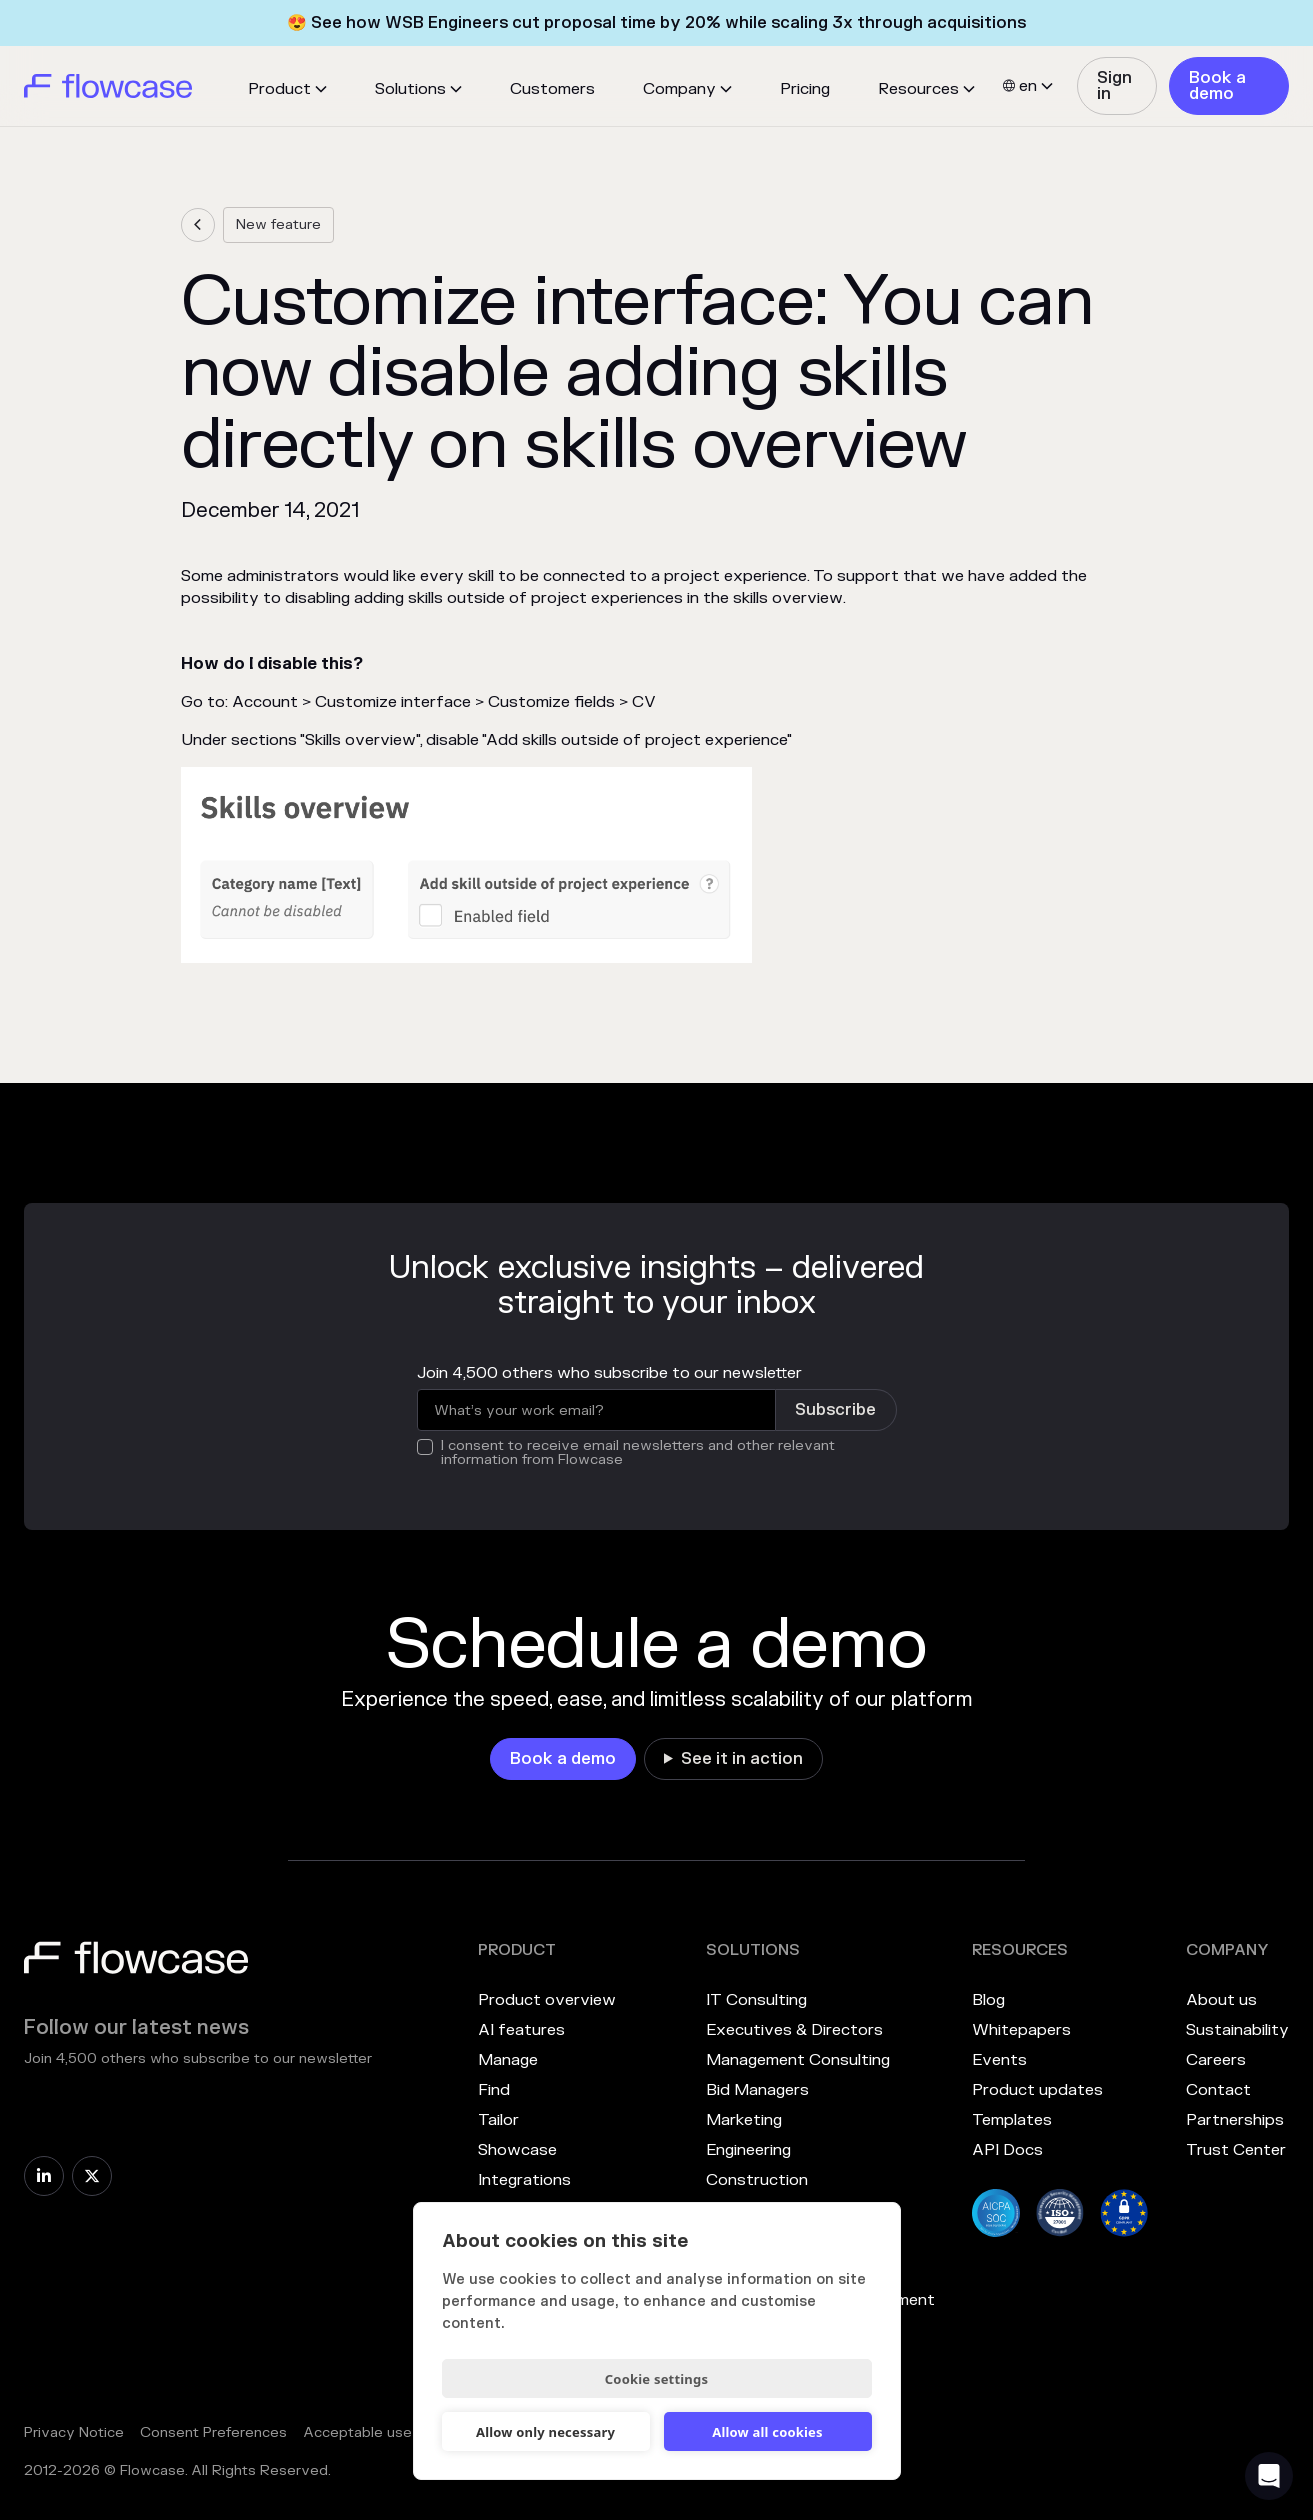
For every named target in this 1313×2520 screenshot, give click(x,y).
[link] (1117, 86)
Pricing (805, 89)
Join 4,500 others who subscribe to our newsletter (609, 1373)
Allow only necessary (545, 2432)
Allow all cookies (767, 2432)
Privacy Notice (74, 2432)
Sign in (1114, 86)
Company (679, 89)
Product (279, 89)
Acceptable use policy (380, 2432)
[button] (287, 89)
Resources (918, 89)
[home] (108, 86)
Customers (552, 89)
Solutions (410, 89)
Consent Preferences (213, 2432)
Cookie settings (656, 2379)
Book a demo (1217, 86)
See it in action (742, 1759)
